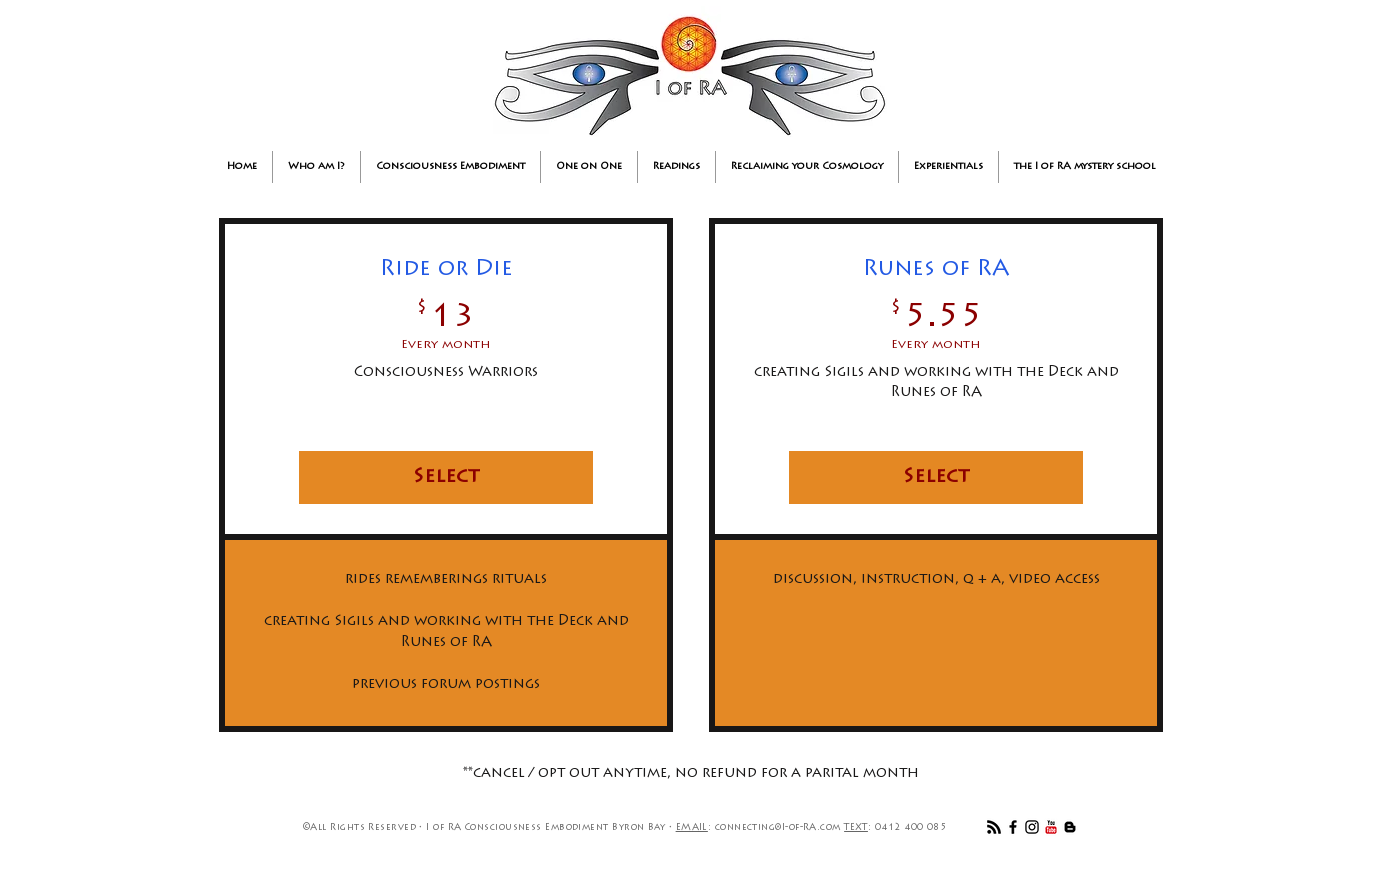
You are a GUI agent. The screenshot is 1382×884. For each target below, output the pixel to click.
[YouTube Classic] (1051, 827)
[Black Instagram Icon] (1032, 827)
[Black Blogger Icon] (1070, 827)
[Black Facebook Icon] (1013, 827)
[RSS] (994, 827)
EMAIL (692, 827)
